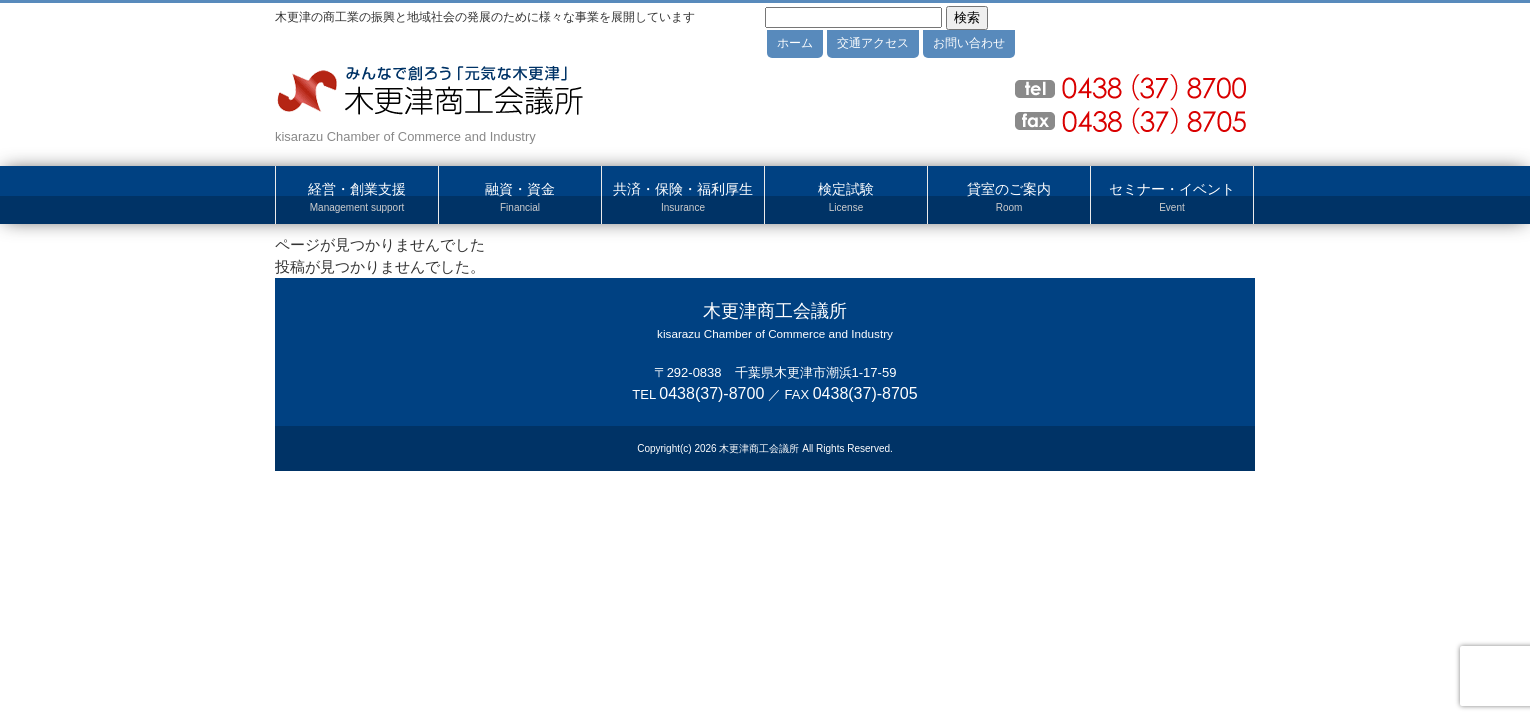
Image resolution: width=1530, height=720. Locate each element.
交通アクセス (873, 43)
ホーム (795, 43)
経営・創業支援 (357, 198)
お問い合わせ (969, 43)
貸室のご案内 (1009, 198)
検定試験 (846, 198)
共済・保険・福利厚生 (683, 198)
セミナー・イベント (1172, 198)
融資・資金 (520, 198)
